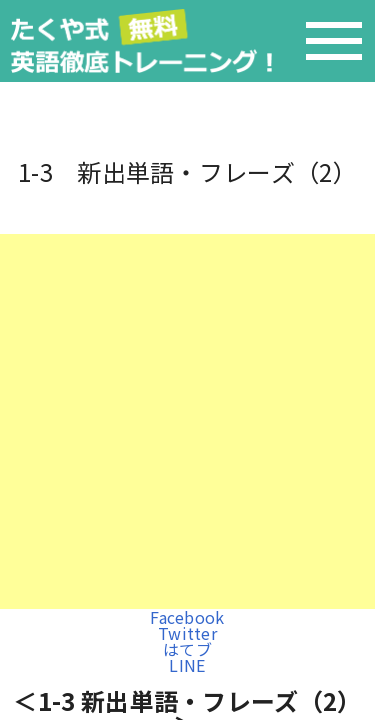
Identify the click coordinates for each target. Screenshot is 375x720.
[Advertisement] (187, 421)
